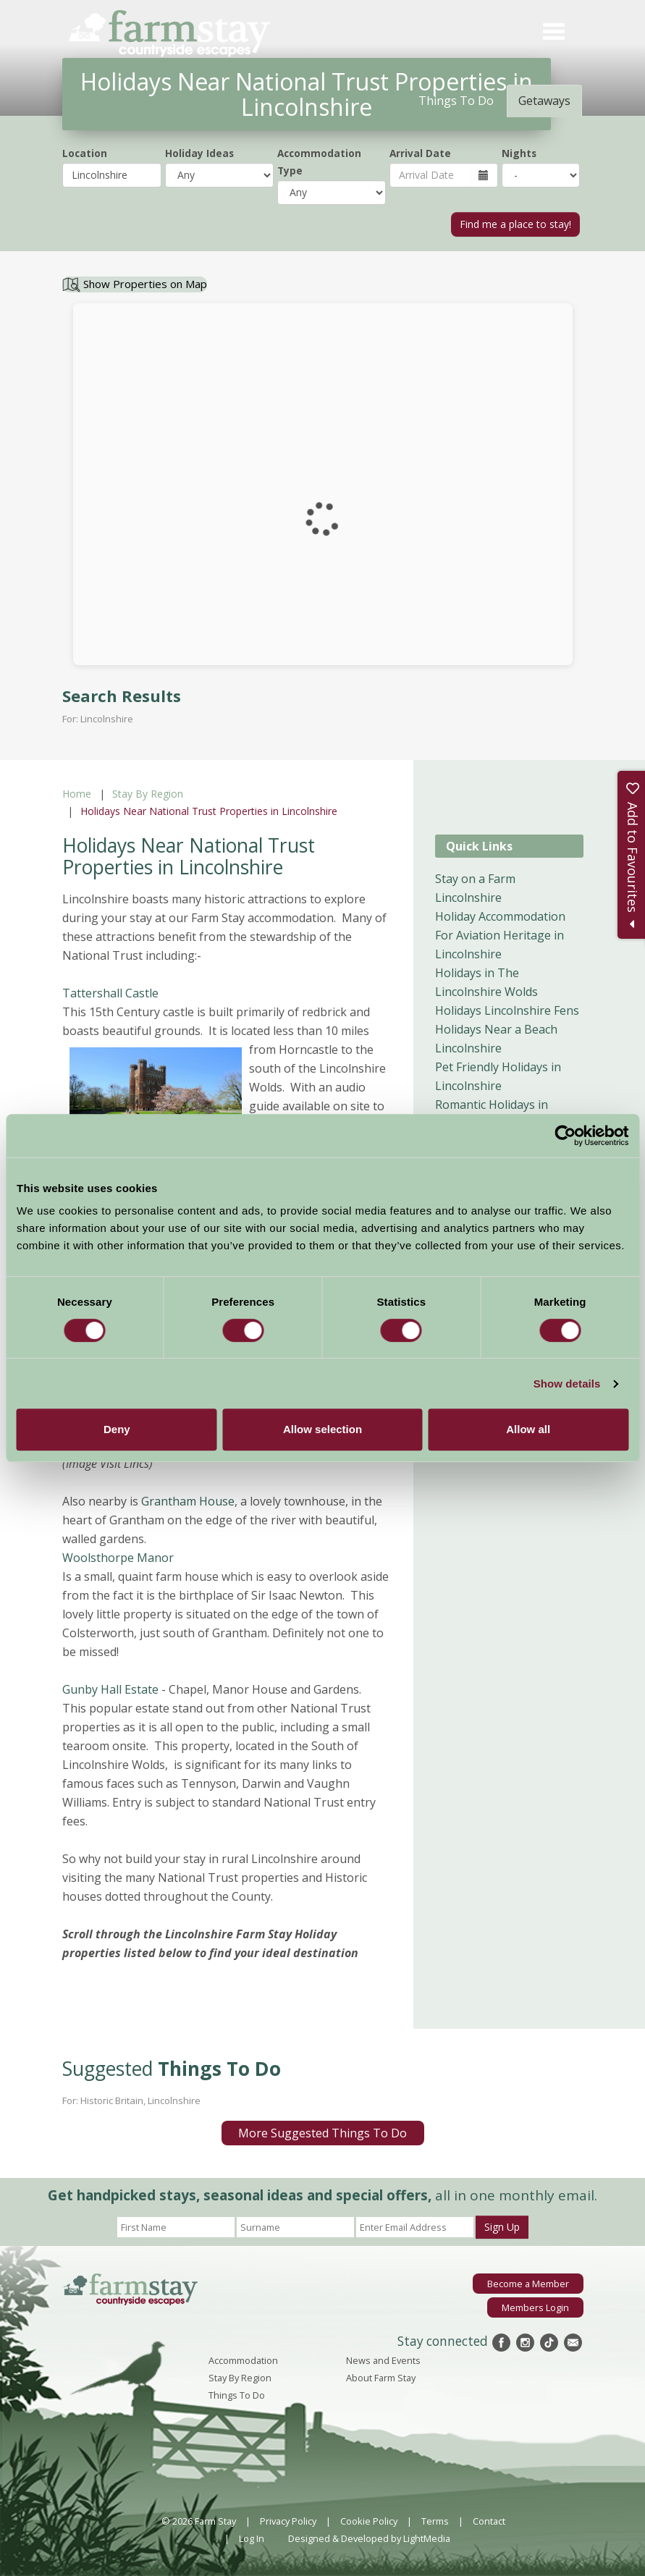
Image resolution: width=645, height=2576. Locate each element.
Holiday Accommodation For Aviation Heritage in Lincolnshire (500, 935)
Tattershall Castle (111, 993)
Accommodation (243, 2360)
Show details (567, 1383)
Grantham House (188, 1501)
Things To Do (236, 2395)
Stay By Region (147, 794)
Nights (519, 153)
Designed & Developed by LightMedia (369, 2538)
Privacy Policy (288, 2521)
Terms (435, 2521)
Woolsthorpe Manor (118, 1558)
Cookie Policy (368, 2521)
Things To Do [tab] (456, 101)
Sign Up (502, 2227)
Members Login (535, 2307)
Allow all (528, 1429)
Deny (117, 1429)
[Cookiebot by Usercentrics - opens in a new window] (565, 1135)
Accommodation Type (319, 161)
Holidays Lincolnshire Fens (507, 1010)
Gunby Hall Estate (111, 1689)
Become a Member (528, 2283)
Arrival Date (420, 153)
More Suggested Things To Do (322, 2133)
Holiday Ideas (199, 153)
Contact (489, 2521)
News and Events (383, 2360)
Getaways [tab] (544, 101)
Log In (251, 2538)
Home (76, 794)
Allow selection (322, 1429)
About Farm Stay (381, 2377)
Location (84, 153)
